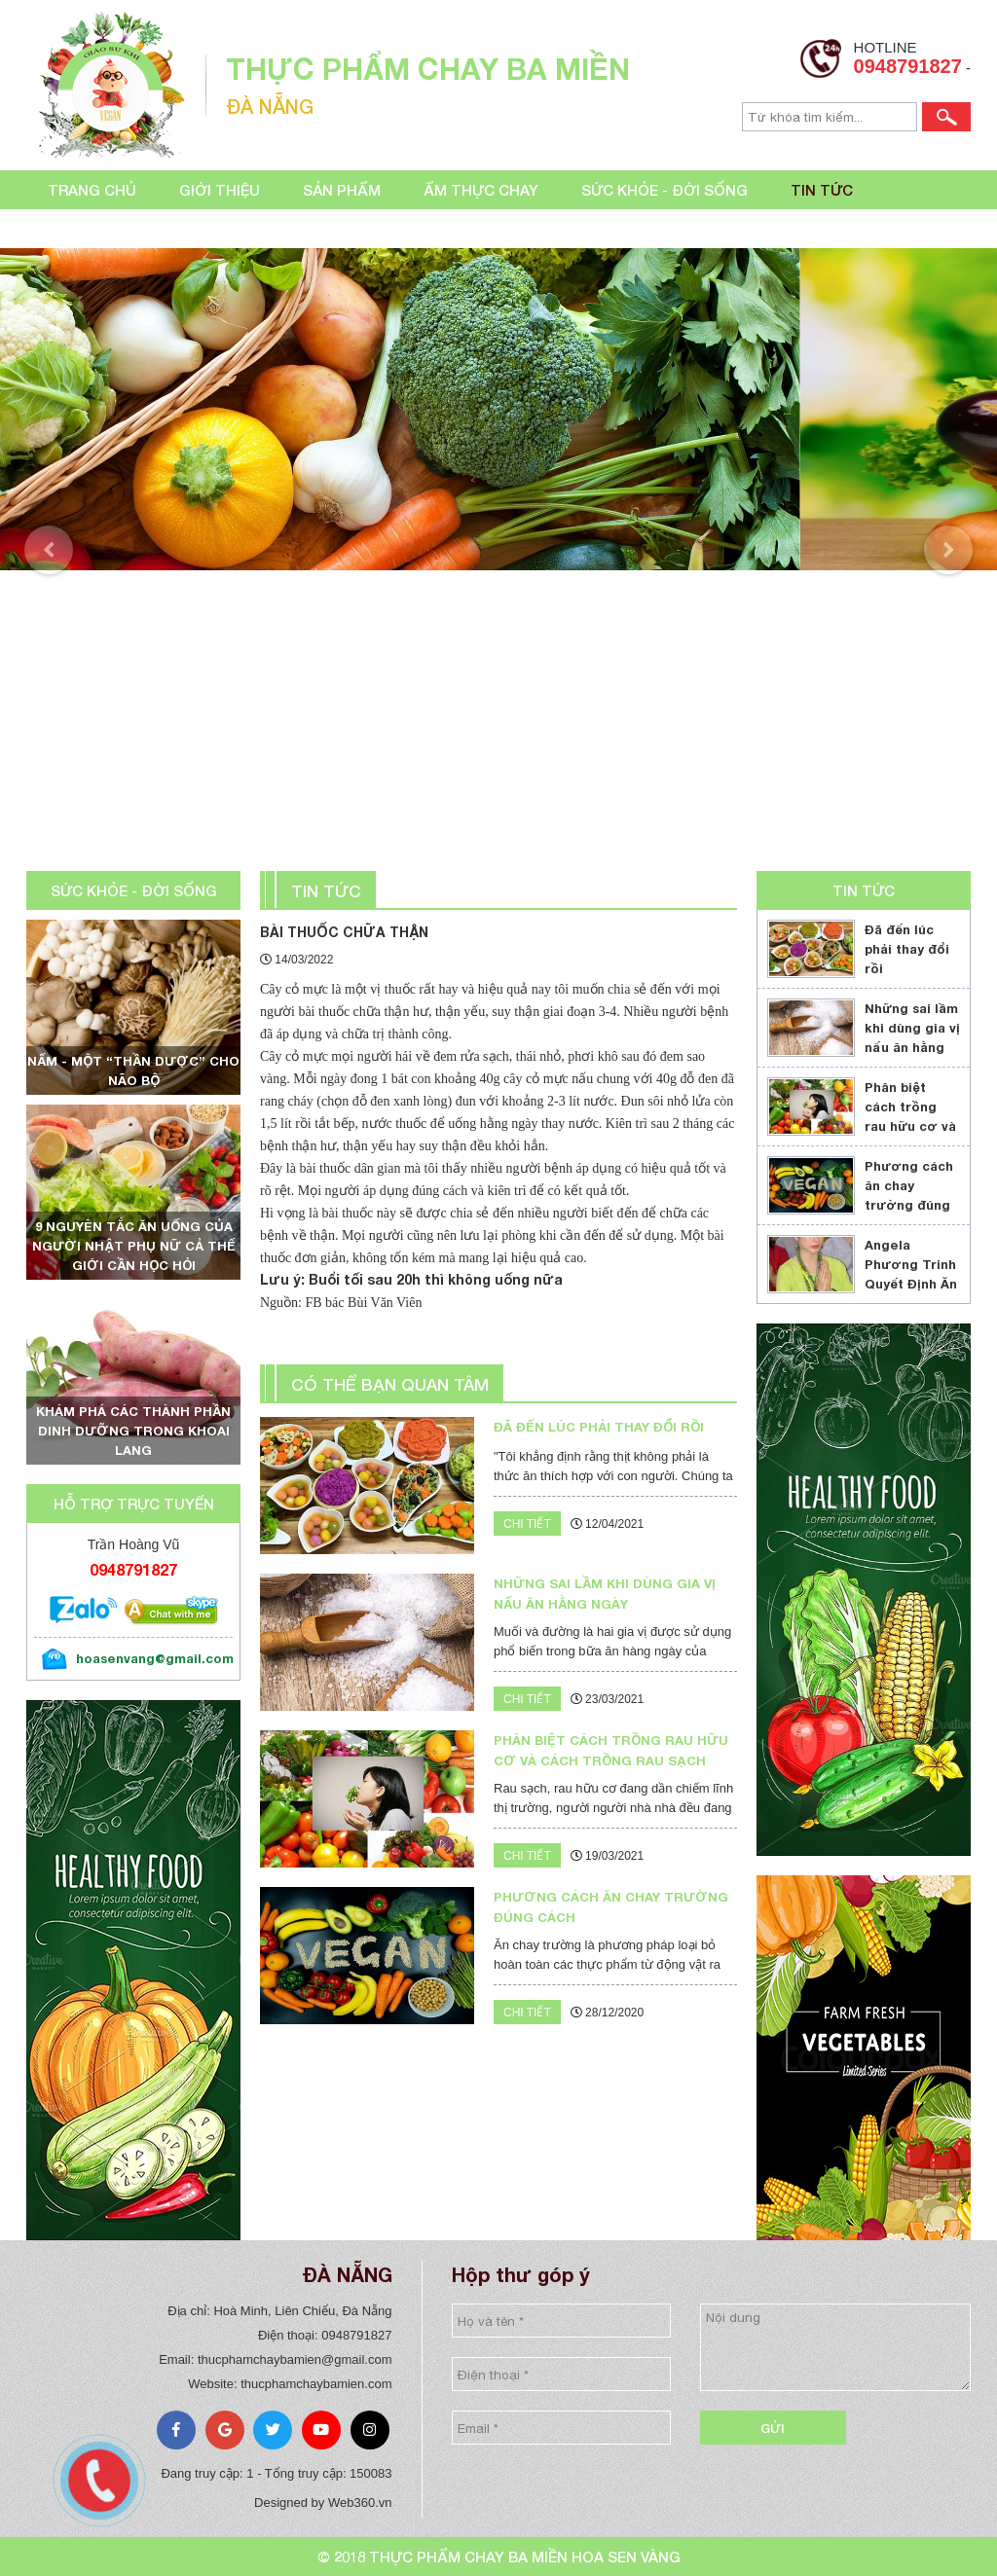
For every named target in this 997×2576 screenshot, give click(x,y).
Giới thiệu (219, 190)
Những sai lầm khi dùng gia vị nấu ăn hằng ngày (912, 1037)
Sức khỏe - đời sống (664, 190)
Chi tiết (527, 1524)
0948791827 (908, 66)
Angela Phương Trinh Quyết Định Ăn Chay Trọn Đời (912, 1274)
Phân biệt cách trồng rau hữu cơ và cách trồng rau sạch (910, 1126)
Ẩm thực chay (481, 190)
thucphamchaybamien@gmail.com (295, 2359)
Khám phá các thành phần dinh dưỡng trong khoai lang (133, 1430)
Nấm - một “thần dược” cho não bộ (133, 1070)
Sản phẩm (342, 190)
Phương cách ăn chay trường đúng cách (909, 1195)
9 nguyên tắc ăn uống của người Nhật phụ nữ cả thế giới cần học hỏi (134, 1245)
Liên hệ (75, 228)
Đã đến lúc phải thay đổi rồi (907, 949)
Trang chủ (92, 190)
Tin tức (822, 190)
